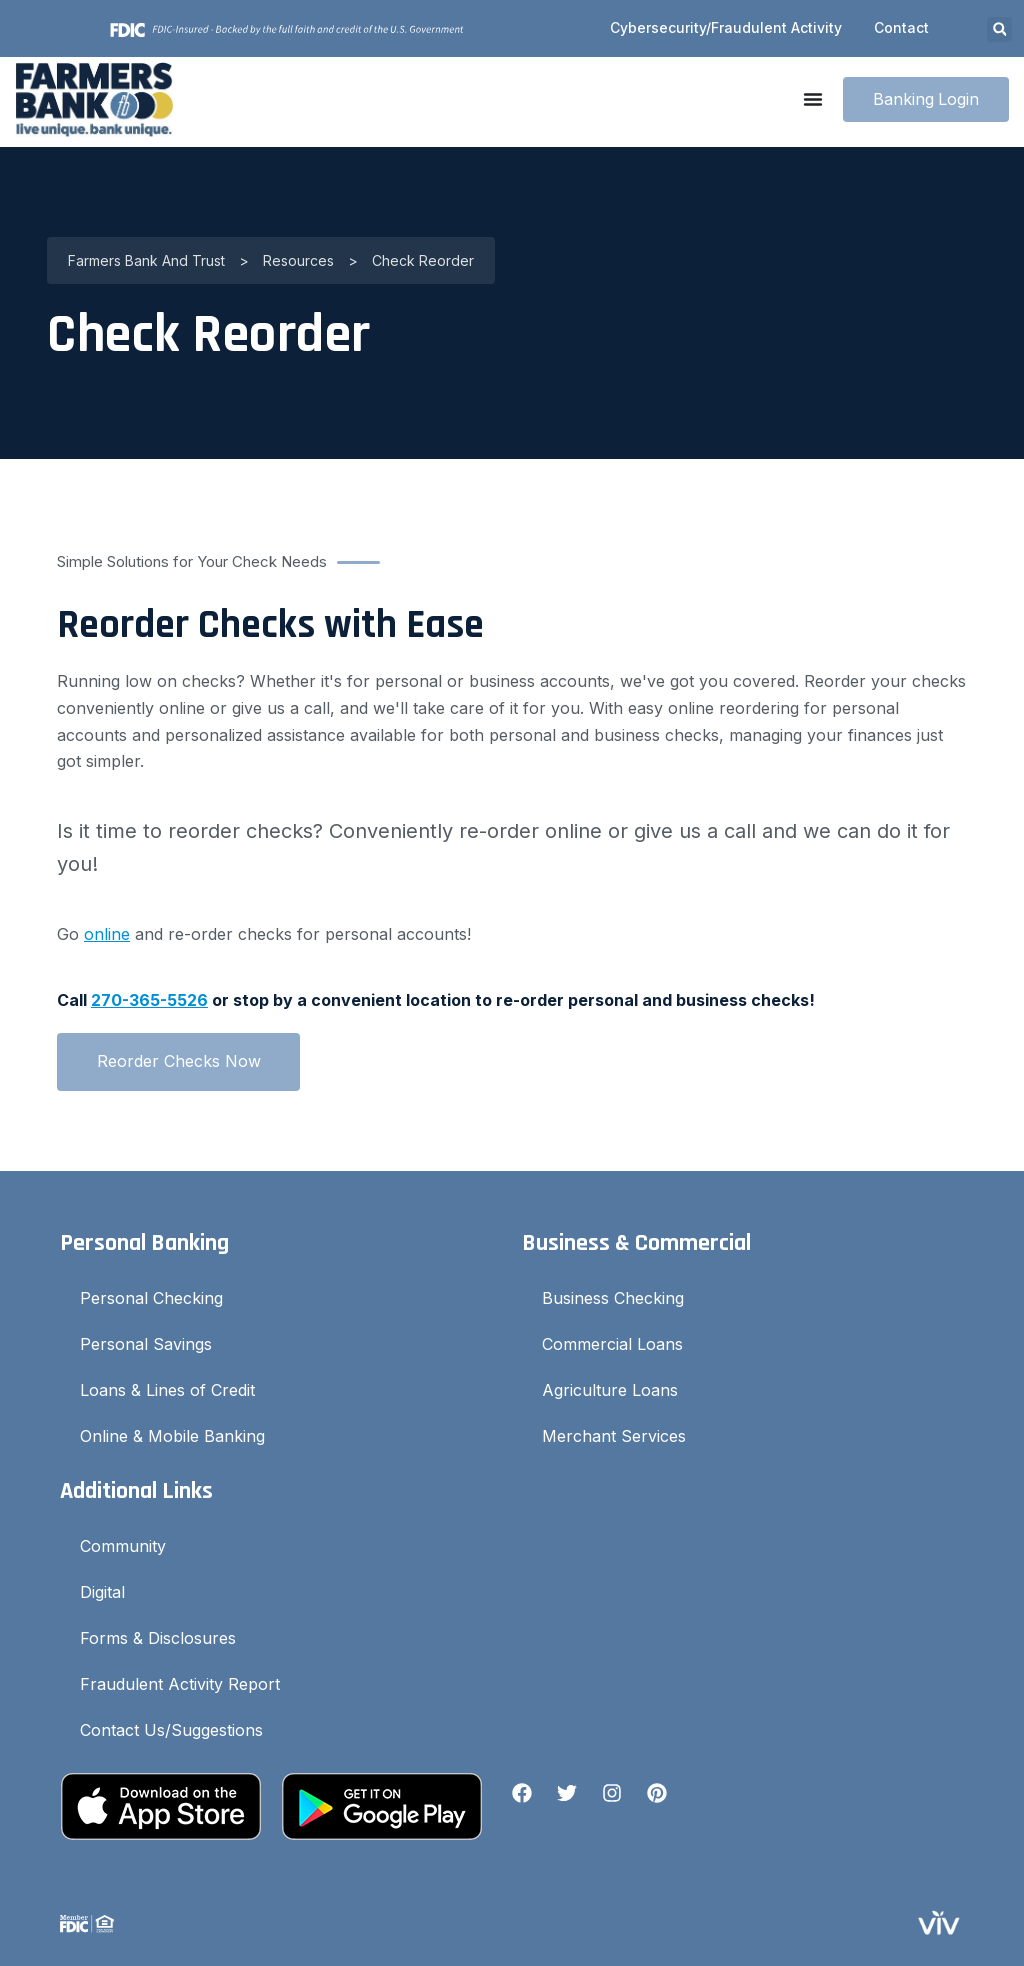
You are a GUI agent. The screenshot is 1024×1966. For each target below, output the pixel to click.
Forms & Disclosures (158, 1638)
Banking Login (925, 99)
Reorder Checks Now (179, 1061)
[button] (999, 29)
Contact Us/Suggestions (171, 1730)
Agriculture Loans (610, 1390)
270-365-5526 (149, 1000)
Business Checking (613, 1298)
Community (123, 1546)
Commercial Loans (612, 1344)
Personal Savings (146, 1344)
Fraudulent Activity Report (180, 1684)
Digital (102, 1592)
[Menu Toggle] (812, 99)
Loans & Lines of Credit (167, 1390)
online (107, 934)
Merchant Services (614, 1436)
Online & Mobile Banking (172, 1436)
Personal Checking (151, 1298)
